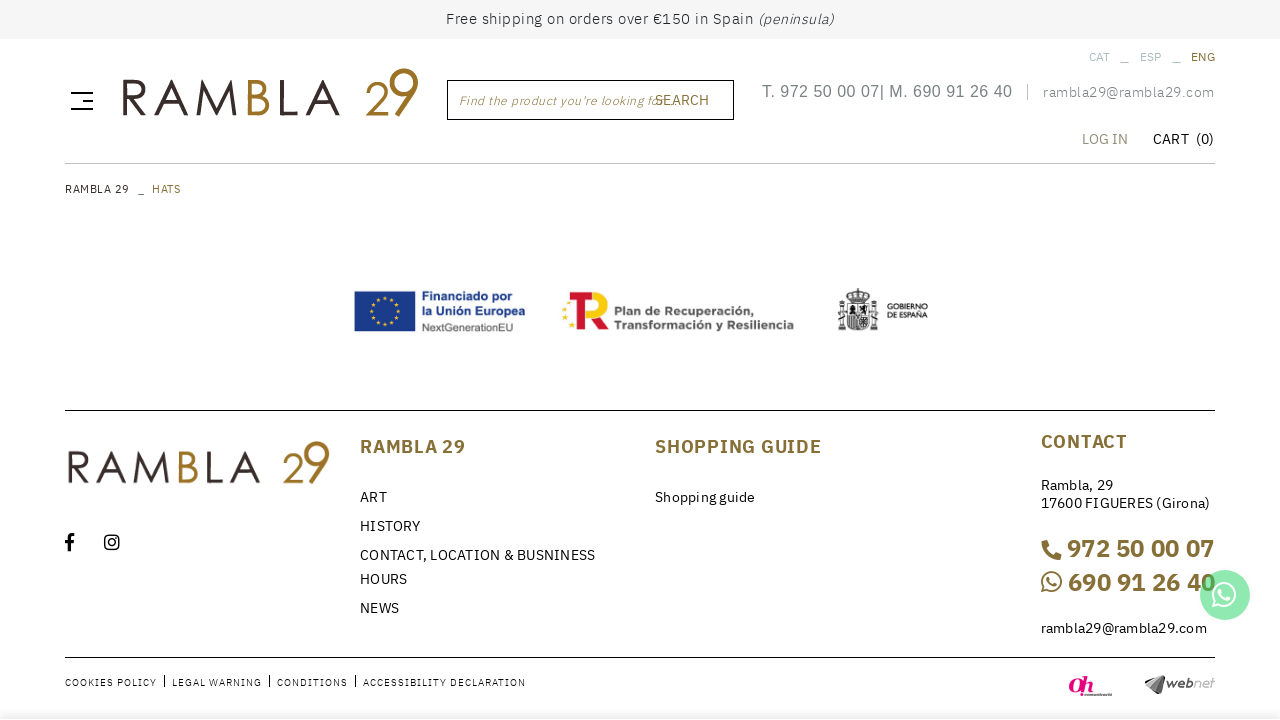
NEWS (379, 608)
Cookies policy (111, 682)
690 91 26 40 (962, 93)
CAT (1100, 56)
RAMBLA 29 (97, 189)
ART (373, 497)
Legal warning (217, 682)
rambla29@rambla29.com (1129, 94)
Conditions (312, 682)
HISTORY (390, 526)
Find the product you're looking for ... (568, 101)
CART (1183, 141)
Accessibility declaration (444, 682)
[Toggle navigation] (78, 101)
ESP (1151, 56)
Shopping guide (705, 497)
